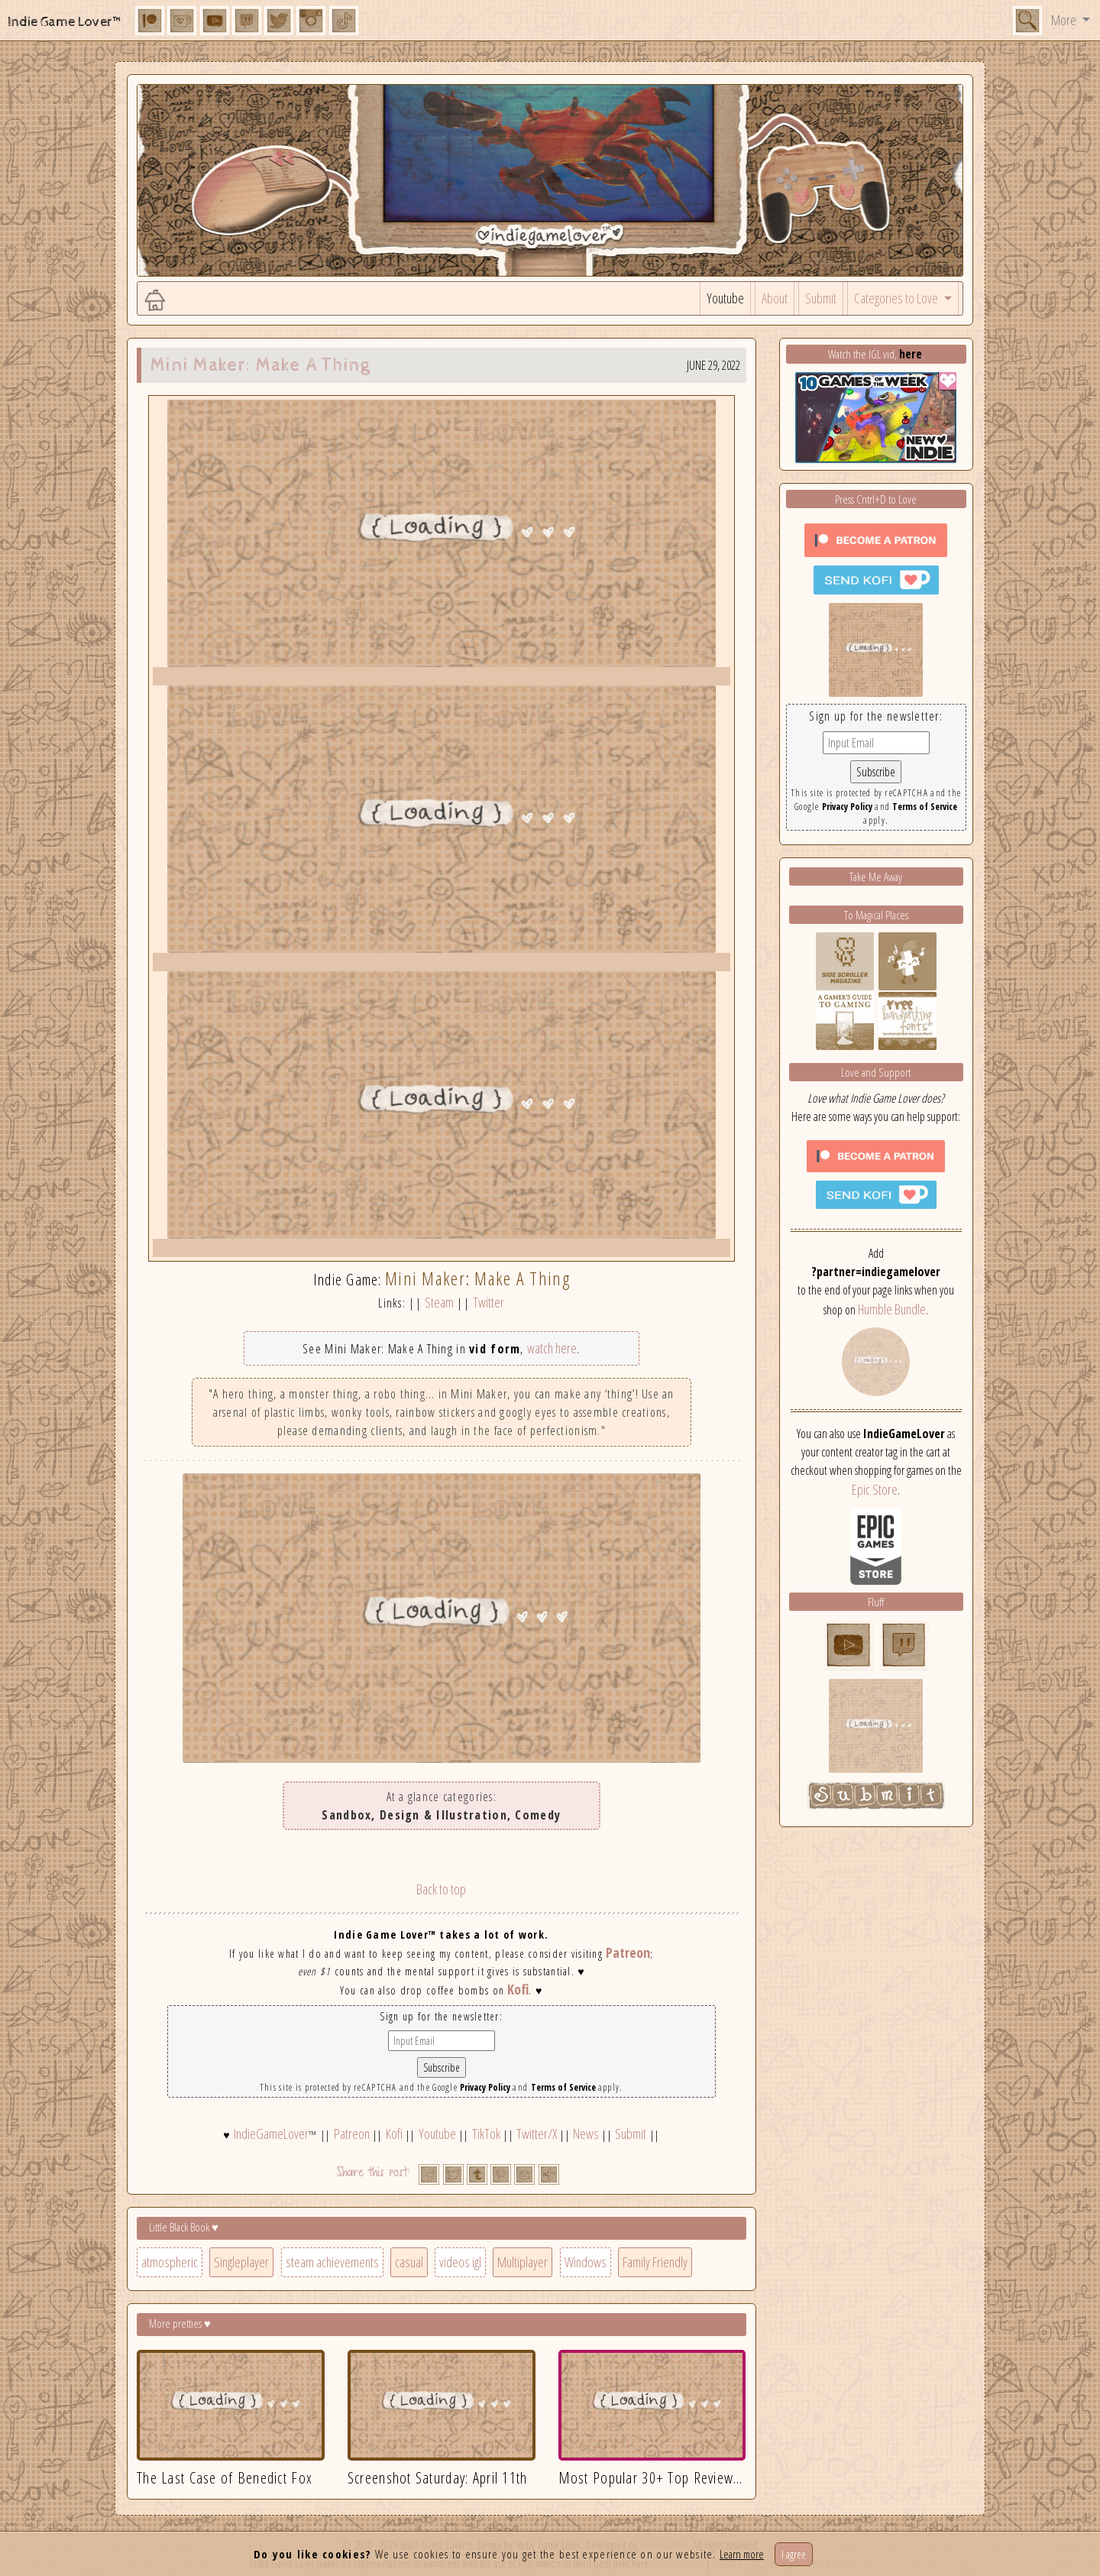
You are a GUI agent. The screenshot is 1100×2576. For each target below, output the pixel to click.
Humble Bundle (892, 1309)
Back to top (441, 1889)
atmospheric (169, 2262)
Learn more (742, 2553)
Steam (439, 1302)
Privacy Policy (485, 2087)
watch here (552, 1348)
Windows (586, 2262)
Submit (820, 298)
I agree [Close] (793, 2554)
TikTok (486, 2133)
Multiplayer (522, 2262)
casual (409, 2262)
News (586, 2133)
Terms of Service (563, 2087)
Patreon (628, 1952)
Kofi (518, 1989)
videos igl (460, 2262)
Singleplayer (241, 2262)
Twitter (488, 1302)
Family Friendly (655, 2262)
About (775, 298)
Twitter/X (536, 2133)
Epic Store (875, 1489)
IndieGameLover (271, 2133)
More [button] (1065, 20)
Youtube (725, 298)
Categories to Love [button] (897, 298)
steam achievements (332, 2262)
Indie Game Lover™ (65, 22)
